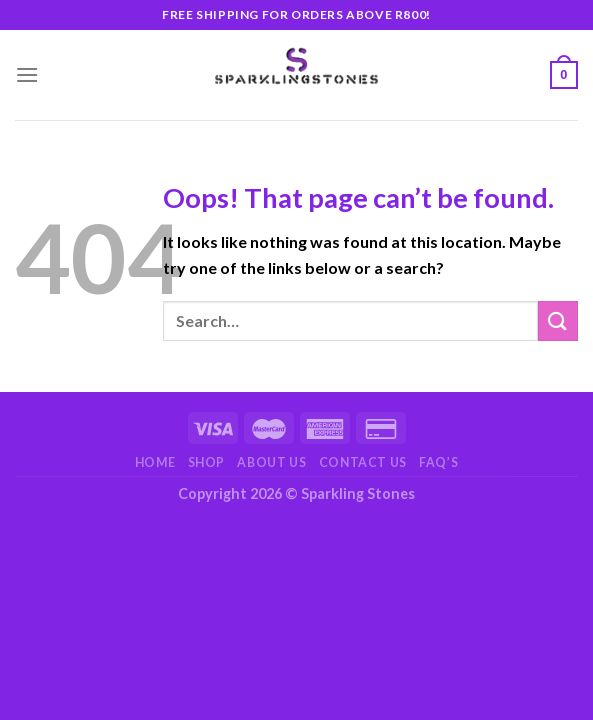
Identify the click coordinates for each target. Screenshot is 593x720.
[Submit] (558, 320)
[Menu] (27, 74)
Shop (206, 462)
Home (155, 462)
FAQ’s (438, 462)
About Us (271, 462)
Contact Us (363, 462)
